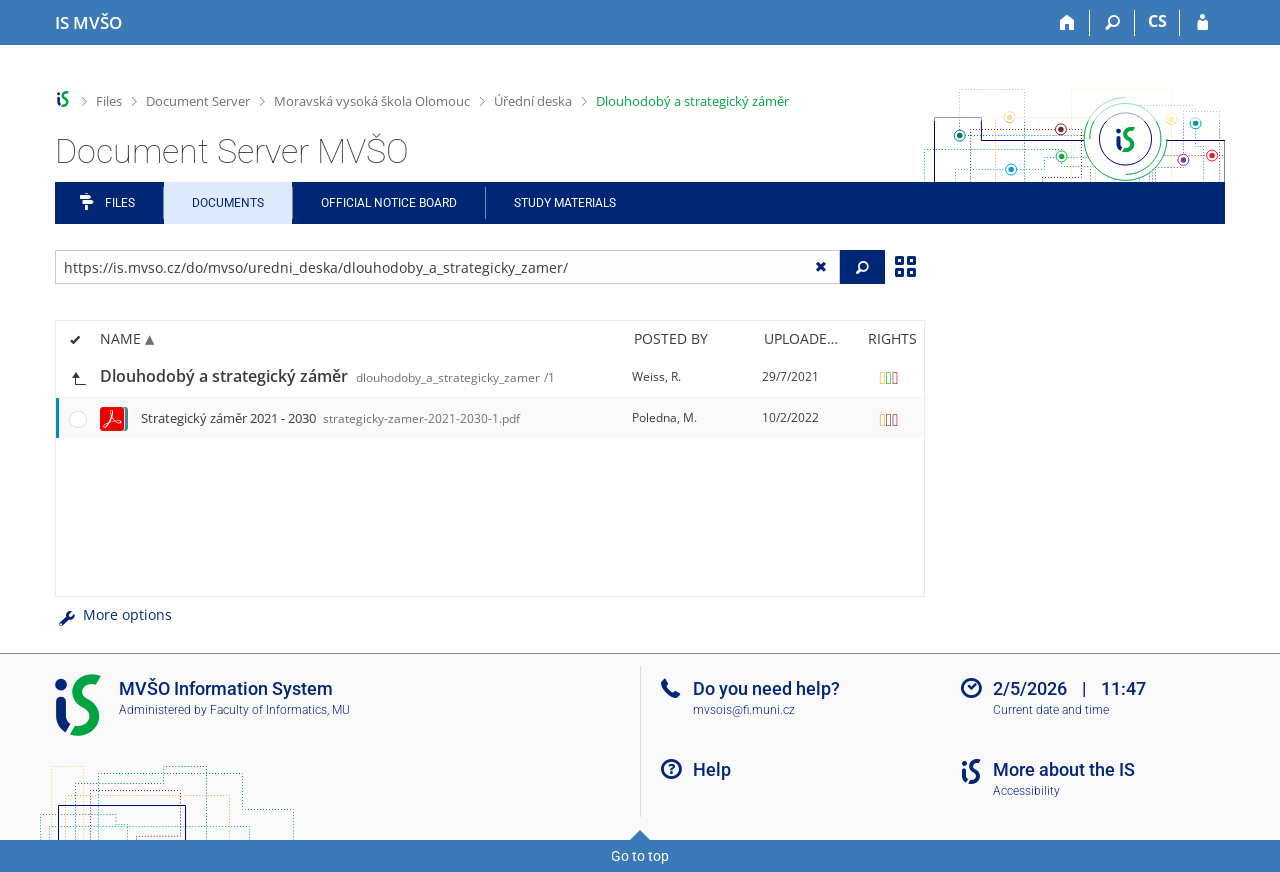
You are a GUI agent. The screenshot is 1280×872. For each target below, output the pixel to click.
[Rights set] (889, 377)
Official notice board (389, 203)
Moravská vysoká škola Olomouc (372, 101)
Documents (228, 203)
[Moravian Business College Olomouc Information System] (88, 23)
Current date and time (1051, 710)
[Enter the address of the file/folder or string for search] (447, 267)
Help (712, 769)
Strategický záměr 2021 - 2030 (330, 418)
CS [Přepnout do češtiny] (1157, 21)
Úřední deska (533, 101)
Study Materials (565, 203)
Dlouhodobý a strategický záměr (692, 101)
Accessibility (1026, 791)
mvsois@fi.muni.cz (744, 710)
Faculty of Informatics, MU (280, 710)
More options (113, 614)
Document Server (198, 101)
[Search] (1112, 23)
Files (109, 101)
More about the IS (1064, 769)
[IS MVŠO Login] (1202, 23)
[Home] (1067, 23)
